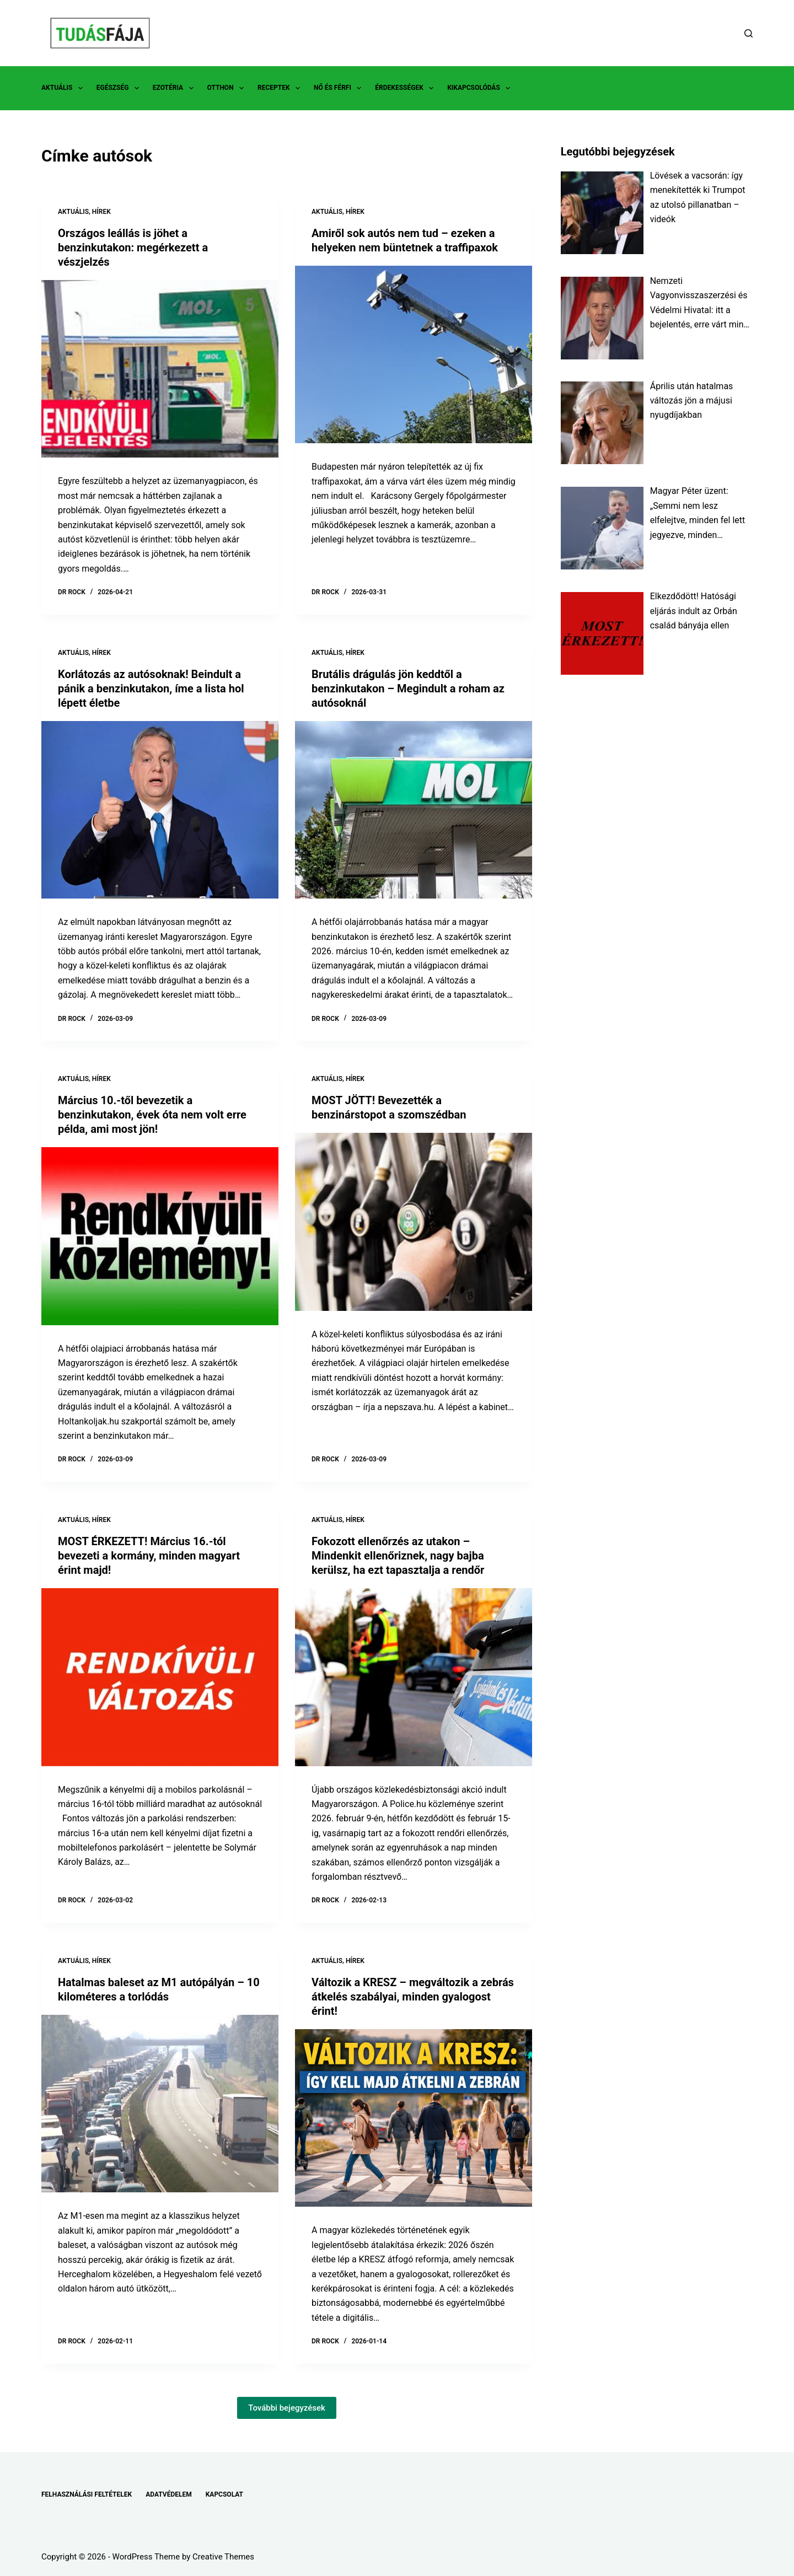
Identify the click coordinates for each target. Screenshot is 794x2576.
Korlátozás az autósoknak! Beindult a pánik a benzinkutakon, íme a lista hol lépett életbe (151, 688)
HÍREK (101, 212)
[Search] (748, 33)
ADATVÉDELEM (169, 2494)
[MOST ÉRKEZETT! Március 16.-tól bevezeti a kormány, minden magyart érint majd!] (159, 1677)
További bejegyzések (286, 2408)
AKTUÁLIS (64, 88)
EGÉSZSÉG (119, 88)
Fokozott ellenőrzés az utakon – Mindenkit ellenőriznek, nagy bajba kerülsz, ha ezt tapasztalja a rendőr (398, 1556)
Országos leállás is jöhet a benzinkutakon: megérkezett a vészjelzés (133, 247)
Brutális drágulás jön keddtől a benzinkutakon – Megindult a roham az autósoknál (408, 688)
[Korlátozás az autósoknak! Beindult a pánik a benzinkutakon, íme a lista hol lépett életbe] (159, 810)
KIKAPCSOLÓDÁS (480, 88)
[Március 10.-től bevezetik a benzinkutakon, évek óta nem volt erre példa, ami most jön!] (159, 1236)
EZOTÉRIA (175, 88)
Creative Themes (223, 2557)
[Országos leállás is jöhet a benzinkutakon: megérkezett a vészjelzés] (159, 369)
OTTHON (227, 88)
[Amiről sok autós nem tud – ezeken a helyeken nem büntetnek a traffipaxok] (413, 355)
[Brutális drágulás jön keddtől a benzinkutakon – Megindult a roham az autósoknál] (413, 810)
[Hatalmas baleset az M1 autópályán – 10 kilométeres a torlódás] (159, 2104)
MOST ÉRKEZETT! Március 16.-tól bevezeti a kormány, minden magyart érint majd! (149, 1556)
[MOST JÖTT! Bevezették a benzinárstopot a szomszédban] (413, 1222)
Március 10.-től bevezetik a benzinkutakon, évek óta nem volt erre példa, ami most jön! (152, 1115)
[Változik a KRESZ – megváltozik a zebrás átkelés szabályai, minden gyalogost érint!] (413, 2118)
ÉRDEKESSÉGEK (406, 88)
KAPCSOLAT (224, 2494)
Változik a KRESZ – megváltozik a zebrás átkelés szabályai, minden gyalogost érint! (413, 1997)
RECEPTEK (280, 88)
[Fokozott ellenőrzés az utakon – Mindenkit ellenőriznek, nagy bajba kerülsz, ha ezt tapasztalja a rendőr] (413, 1677)
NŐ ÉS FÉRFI (340, 88)
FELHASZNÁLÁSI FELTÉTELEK (86, 2494)
